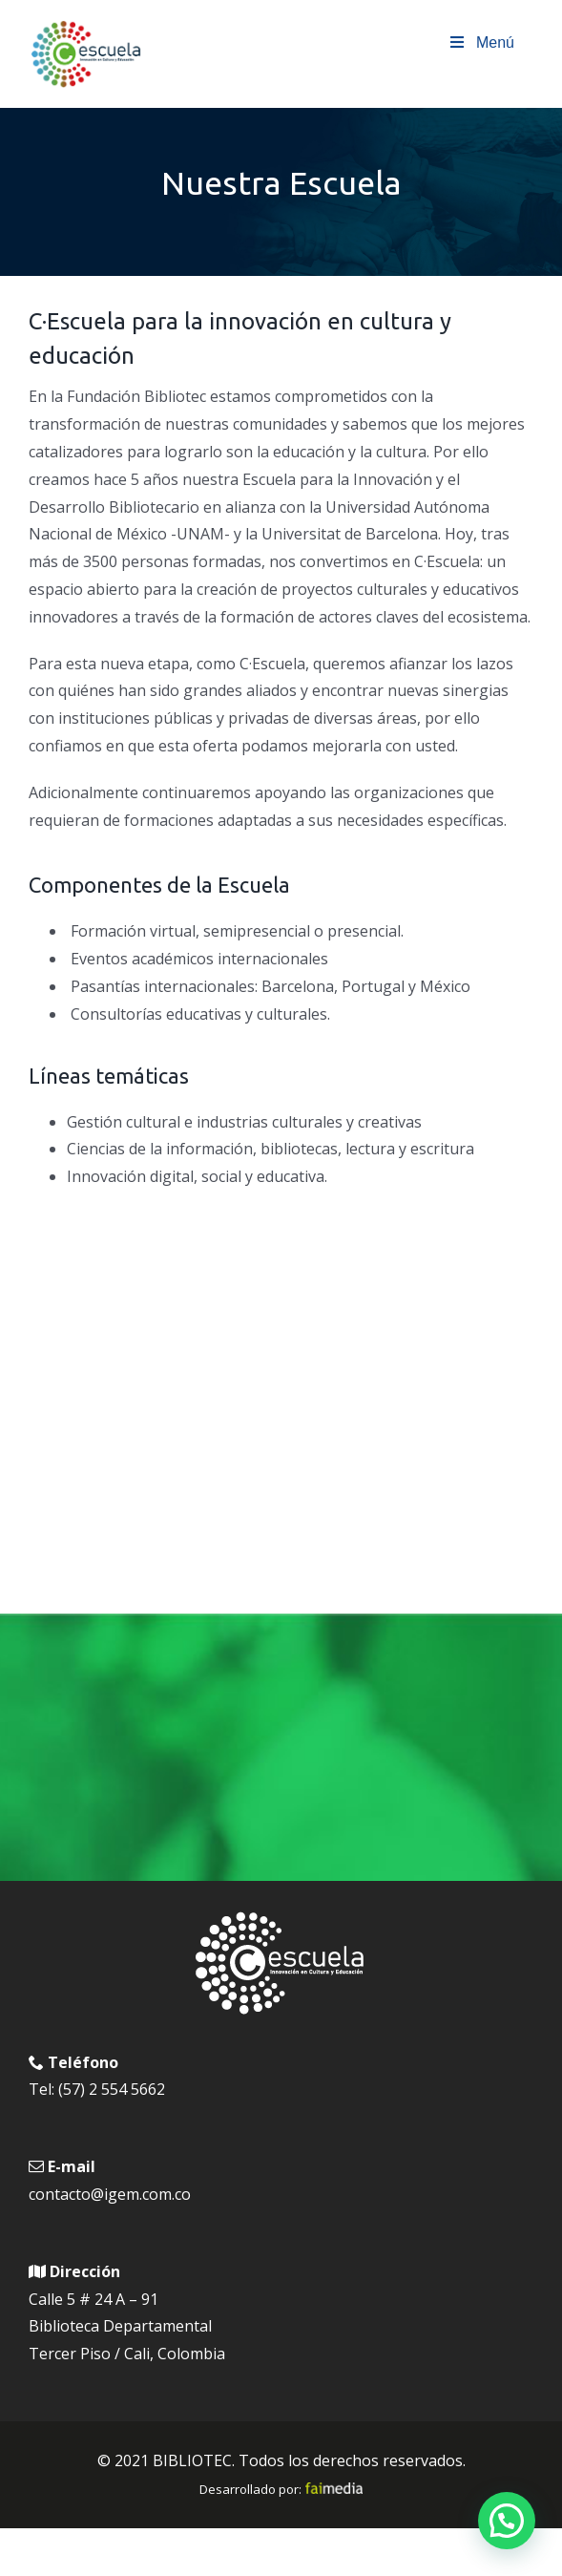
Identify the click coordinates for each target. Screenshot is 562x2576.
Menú (481, 42)
